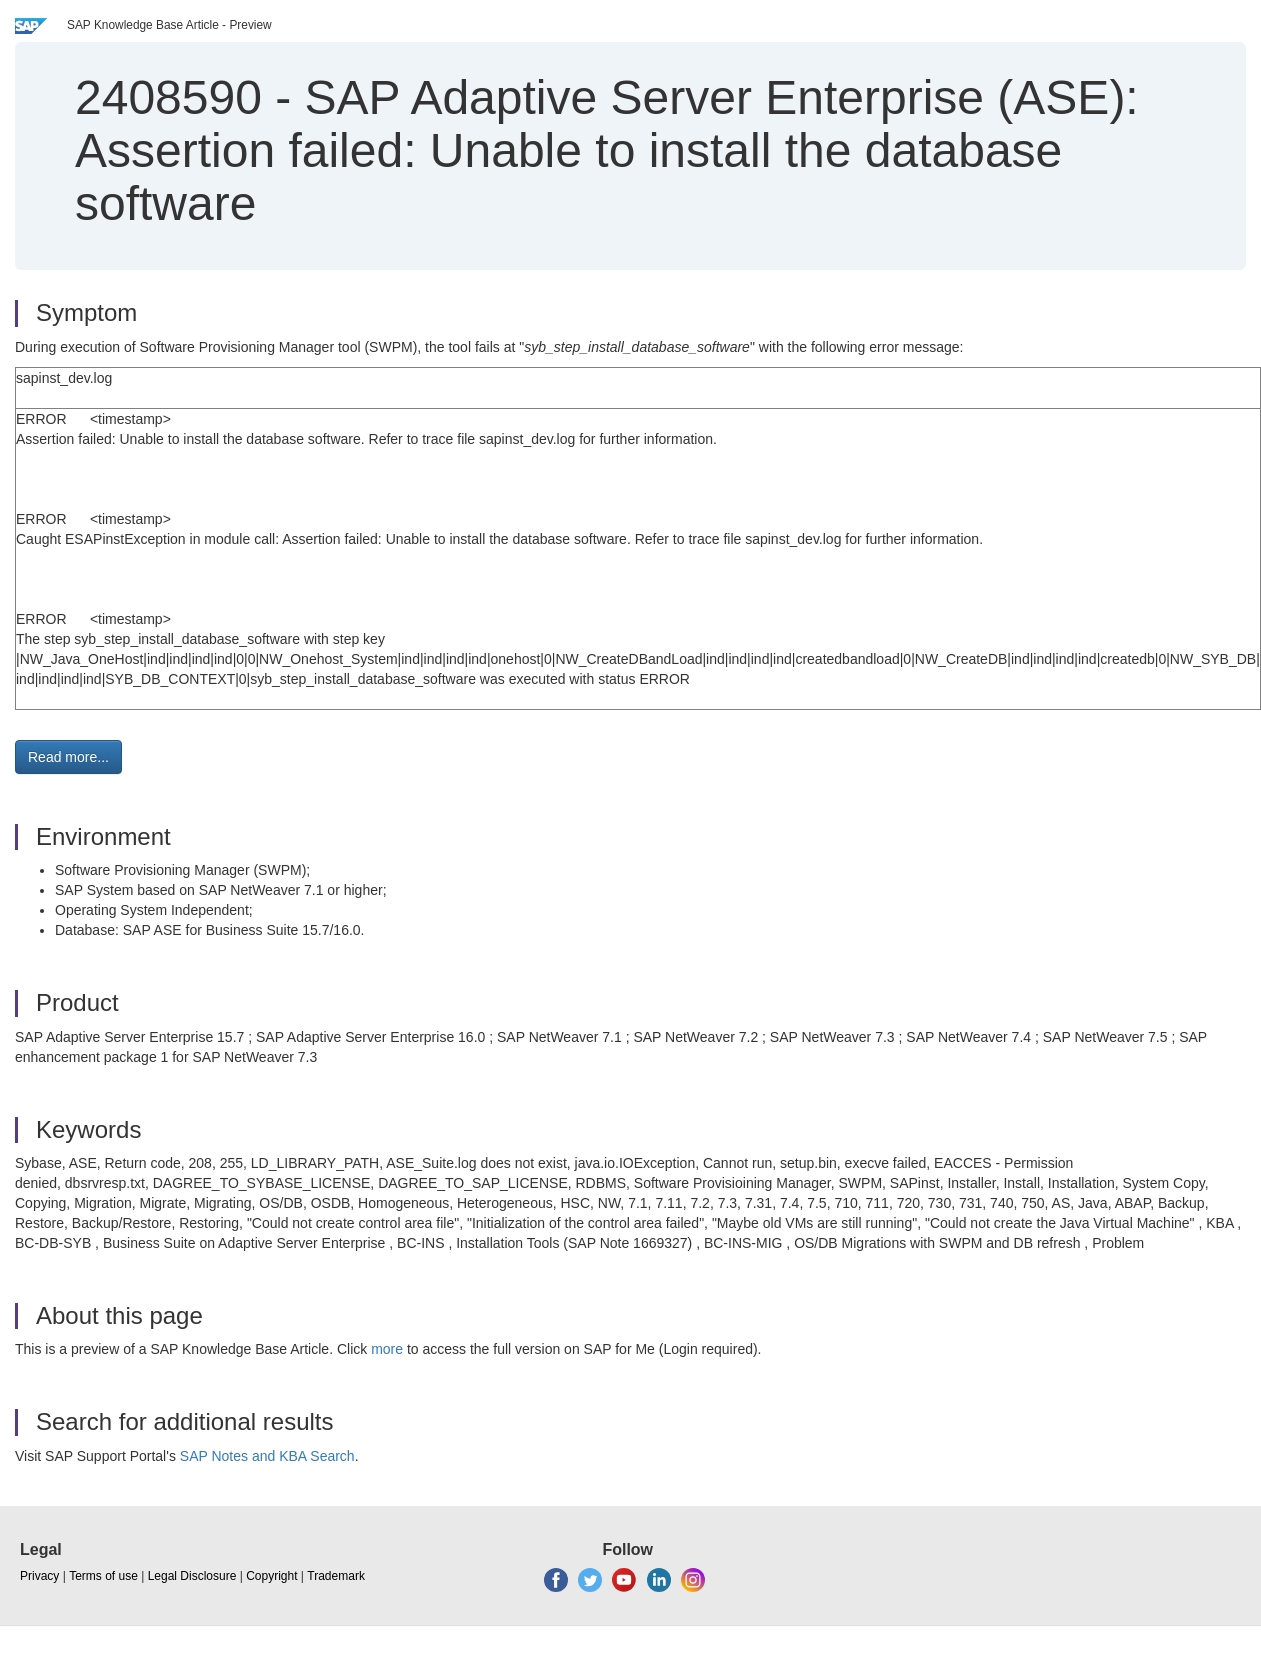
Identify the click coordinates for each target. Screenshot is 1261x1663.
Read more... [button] (68, 757)
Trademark (336, 1576)
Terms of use (103, 1576)
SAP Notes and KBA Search (267, 1456)
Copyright (271, 1576)
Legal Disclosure (192, 1576)
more (387, 1349)
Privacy (39, 1576)
